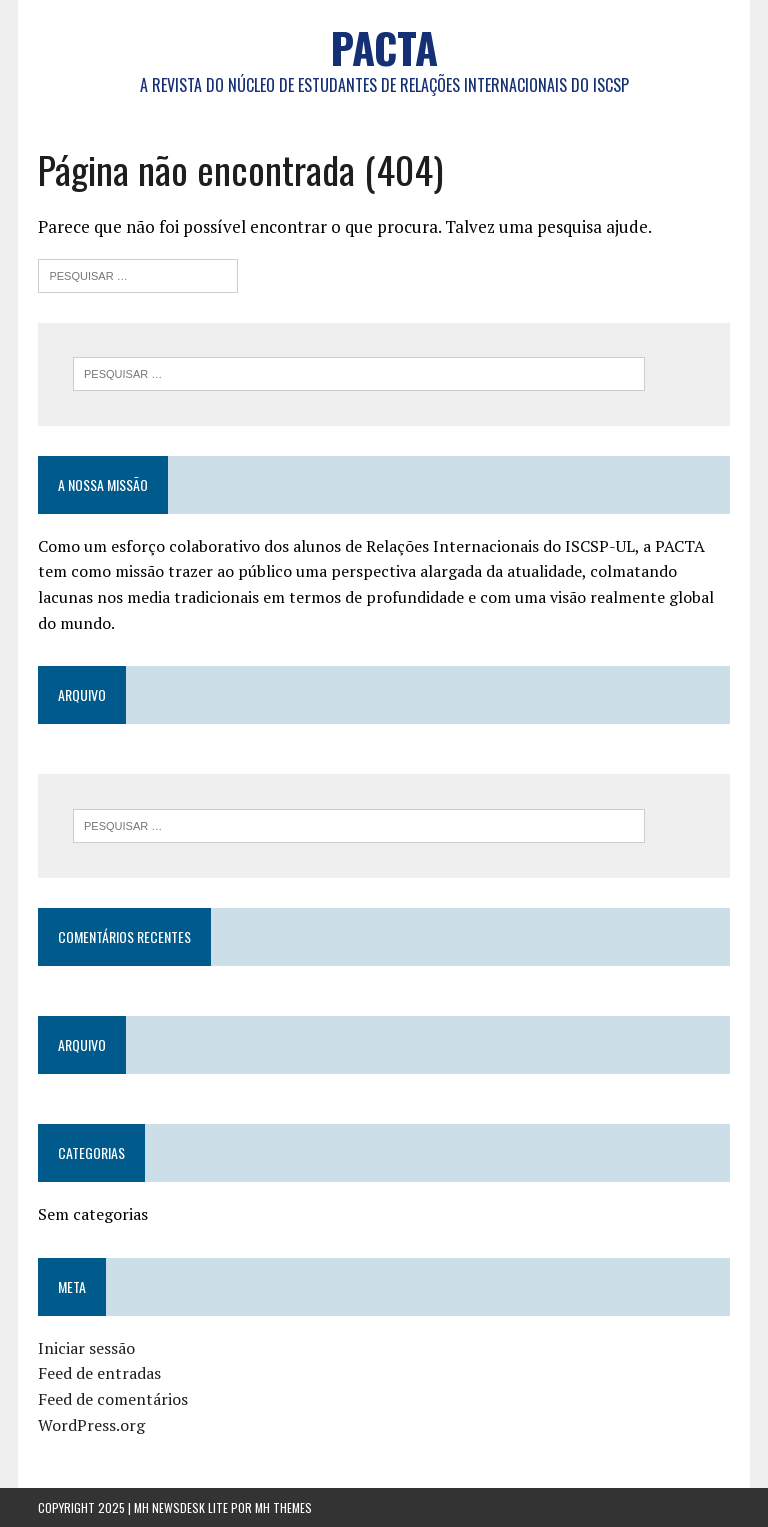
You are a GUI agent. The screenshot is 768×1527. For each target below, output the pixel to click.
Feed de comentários (113, 1399)
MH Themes (283, 1507)
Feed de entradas (99, 1373)
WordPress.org (91, 1425)
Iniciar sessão (86, 1348)
